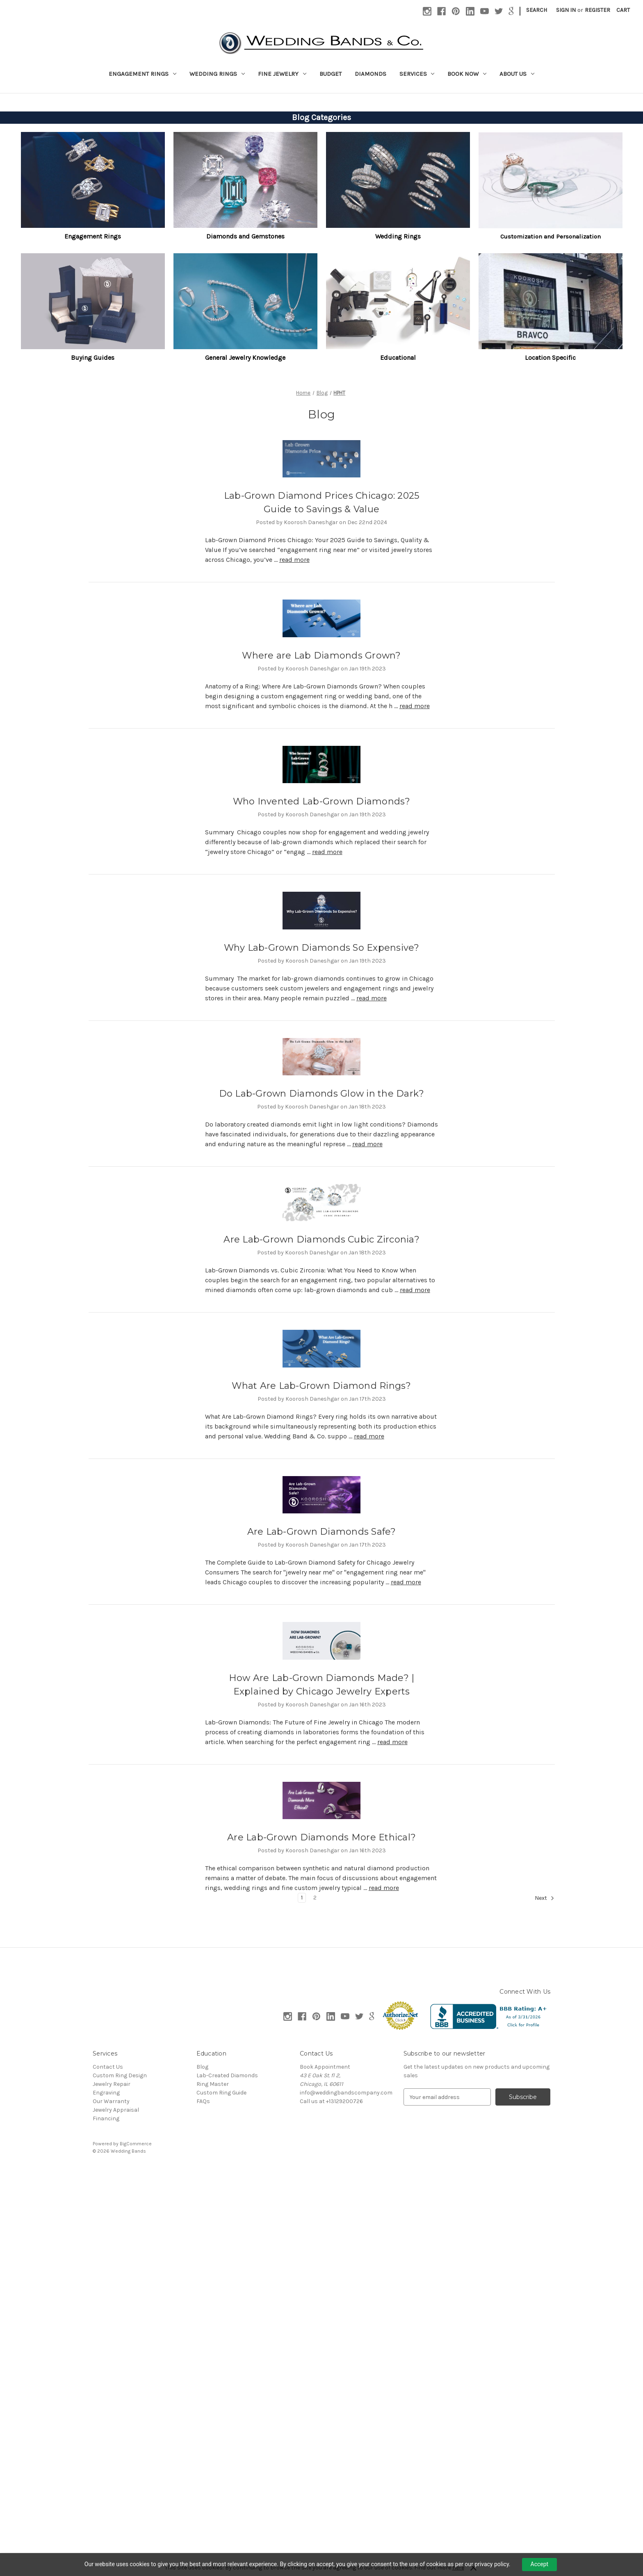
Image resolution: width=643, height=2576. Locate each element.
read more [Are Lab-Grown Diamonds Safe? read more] (406, 1582)
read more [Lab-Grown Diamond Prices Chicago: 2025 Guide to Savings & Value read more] (294, 559)
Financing (106, 2118)
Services (417, 73)
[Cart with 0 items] (623, 10)
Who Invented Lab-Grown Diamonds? (321, 801)
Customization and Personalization (550, 236)
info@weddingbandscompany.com (346, 2092)
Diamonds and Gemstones (245, 236)
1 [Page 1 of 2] (302, 1897)
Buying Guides (92, 357)
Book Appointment (325, 2066)
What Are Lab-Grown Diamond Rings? (321, 1385)
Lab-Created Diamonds (227, 2075)
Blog (202, 2066)
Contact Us (108, 2066)
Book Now (466, 73)
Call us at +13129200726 (331, 2101)
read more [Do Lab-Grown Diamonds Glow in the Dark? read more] (367, 1144)
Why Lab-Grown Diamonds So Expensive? (322, 947)
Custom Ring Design (120, 2075)
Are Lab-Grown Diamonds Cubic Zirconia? (321, 1239)
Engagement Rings (142, 73)
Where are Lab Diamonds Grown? (321, 655)
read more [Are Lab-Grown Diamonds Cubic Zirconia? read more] (415, 1290)
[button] (93, 180)
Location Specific (550, 357)
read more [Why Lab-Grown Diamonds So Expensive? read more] (371, 998)
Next (544, 1898)
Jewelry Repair (111, 2084)
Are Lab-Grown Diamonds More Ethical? (321, 1837)
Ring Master (212, 2084)
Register (597, 10)
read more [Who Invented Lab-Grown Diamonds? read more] (327, 852)
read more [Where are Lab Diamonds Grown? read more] (414, 706)
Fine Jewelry (282, 73)
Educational (398, 357)
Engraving (106, 2092)
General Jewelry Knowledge (245, 357)
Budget (330, 73)
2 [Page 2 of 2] (315, 1897)
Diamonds (370, 73)
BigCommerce (136, 2144)
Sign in (566, 10)
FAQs (203, 2101)
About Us (516, 73)
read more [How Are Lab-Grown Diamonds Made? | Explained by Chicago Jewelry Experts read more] (392, 1742)
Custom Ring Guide (221, 2092)
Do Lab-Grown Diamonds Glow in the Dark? (321, 1093)
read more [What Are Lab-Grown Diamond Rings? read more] (369, 1436)
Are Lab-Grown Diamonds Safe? (321, 1531)
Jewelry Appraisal (116, 2109)
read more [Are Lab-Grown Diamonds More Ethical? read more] (384, 1888)
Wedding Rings (217, 73)
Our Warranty (111, 2101)
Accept (540, 2564)
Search (536, 10)
